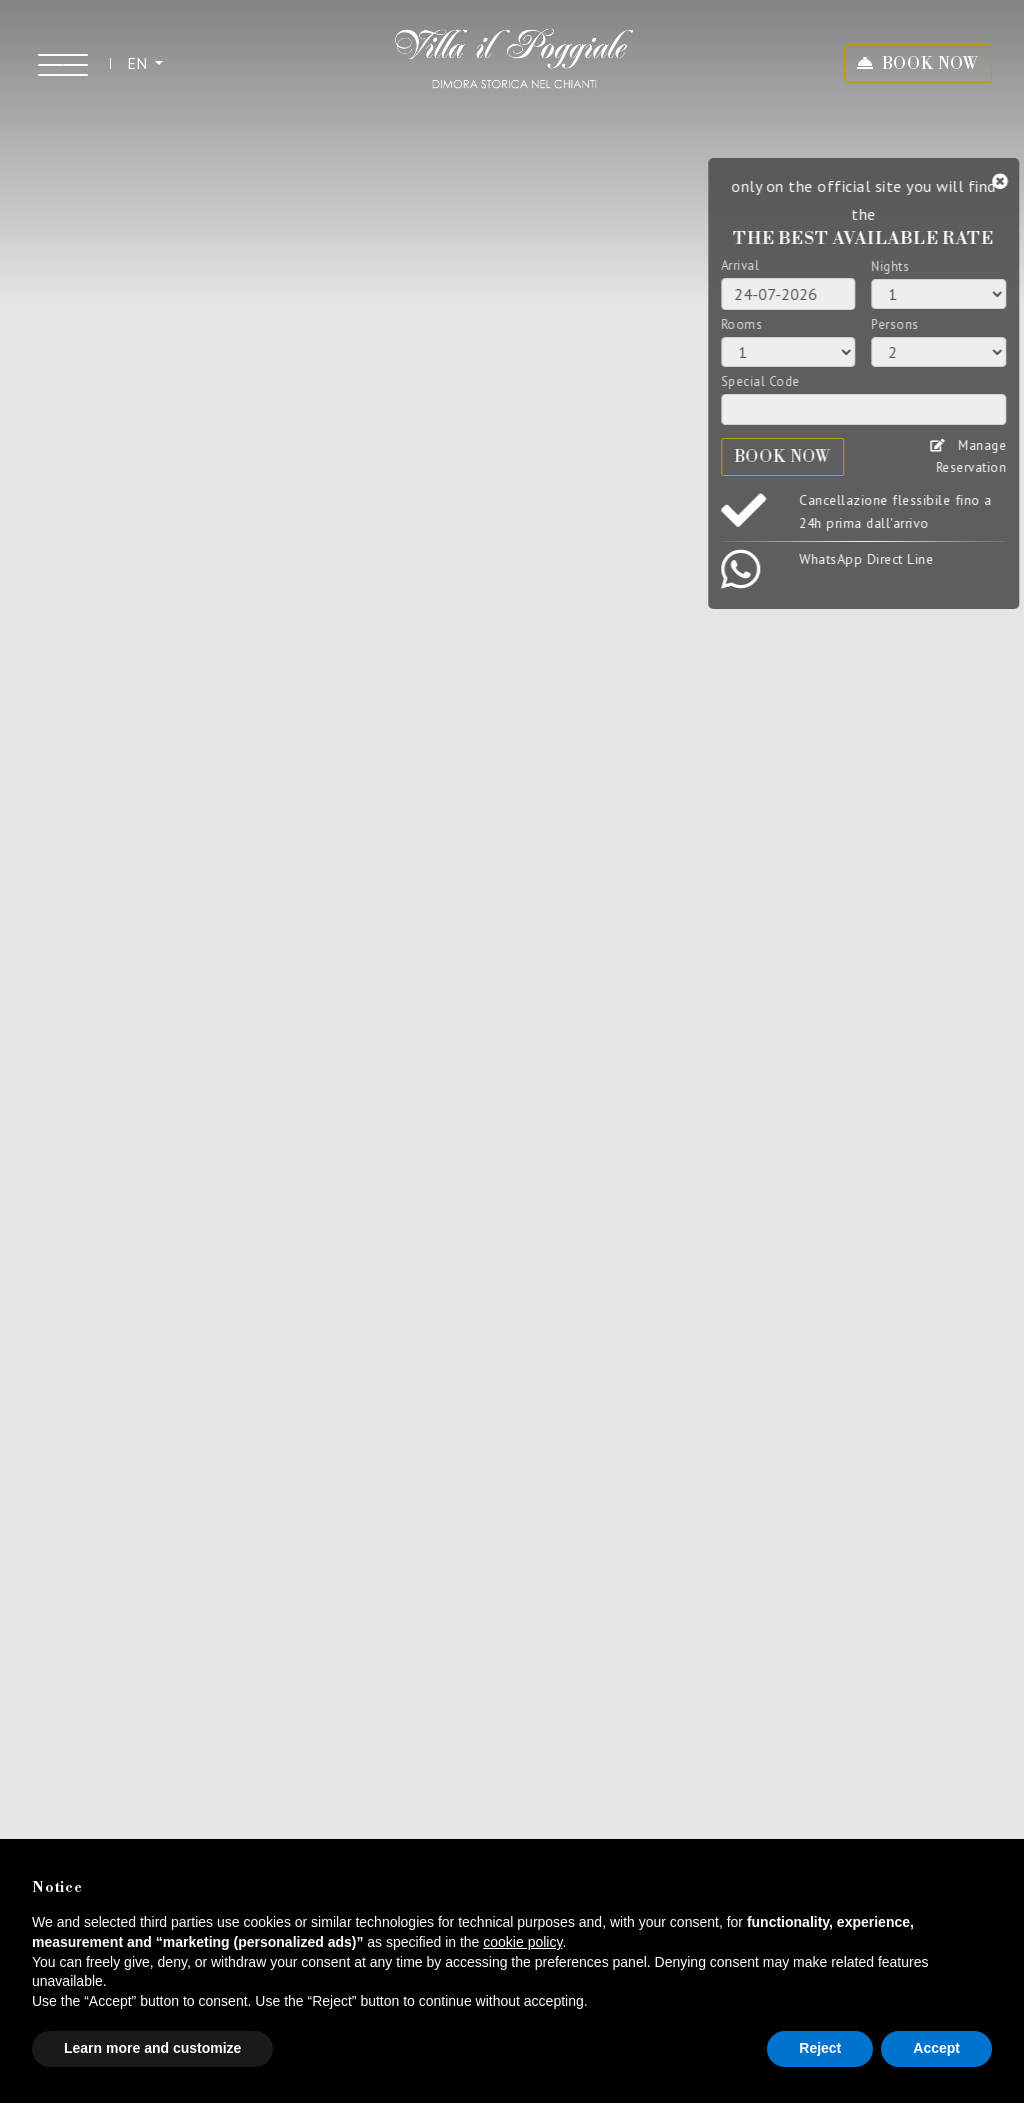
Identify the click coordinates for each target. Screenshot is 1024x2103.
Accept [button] (936, 2048)
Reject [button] (820, 2048)
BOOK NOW (930, 64)
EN (139, 63)
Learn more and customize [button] (152, 2048)
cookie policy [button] (522, 1942)
